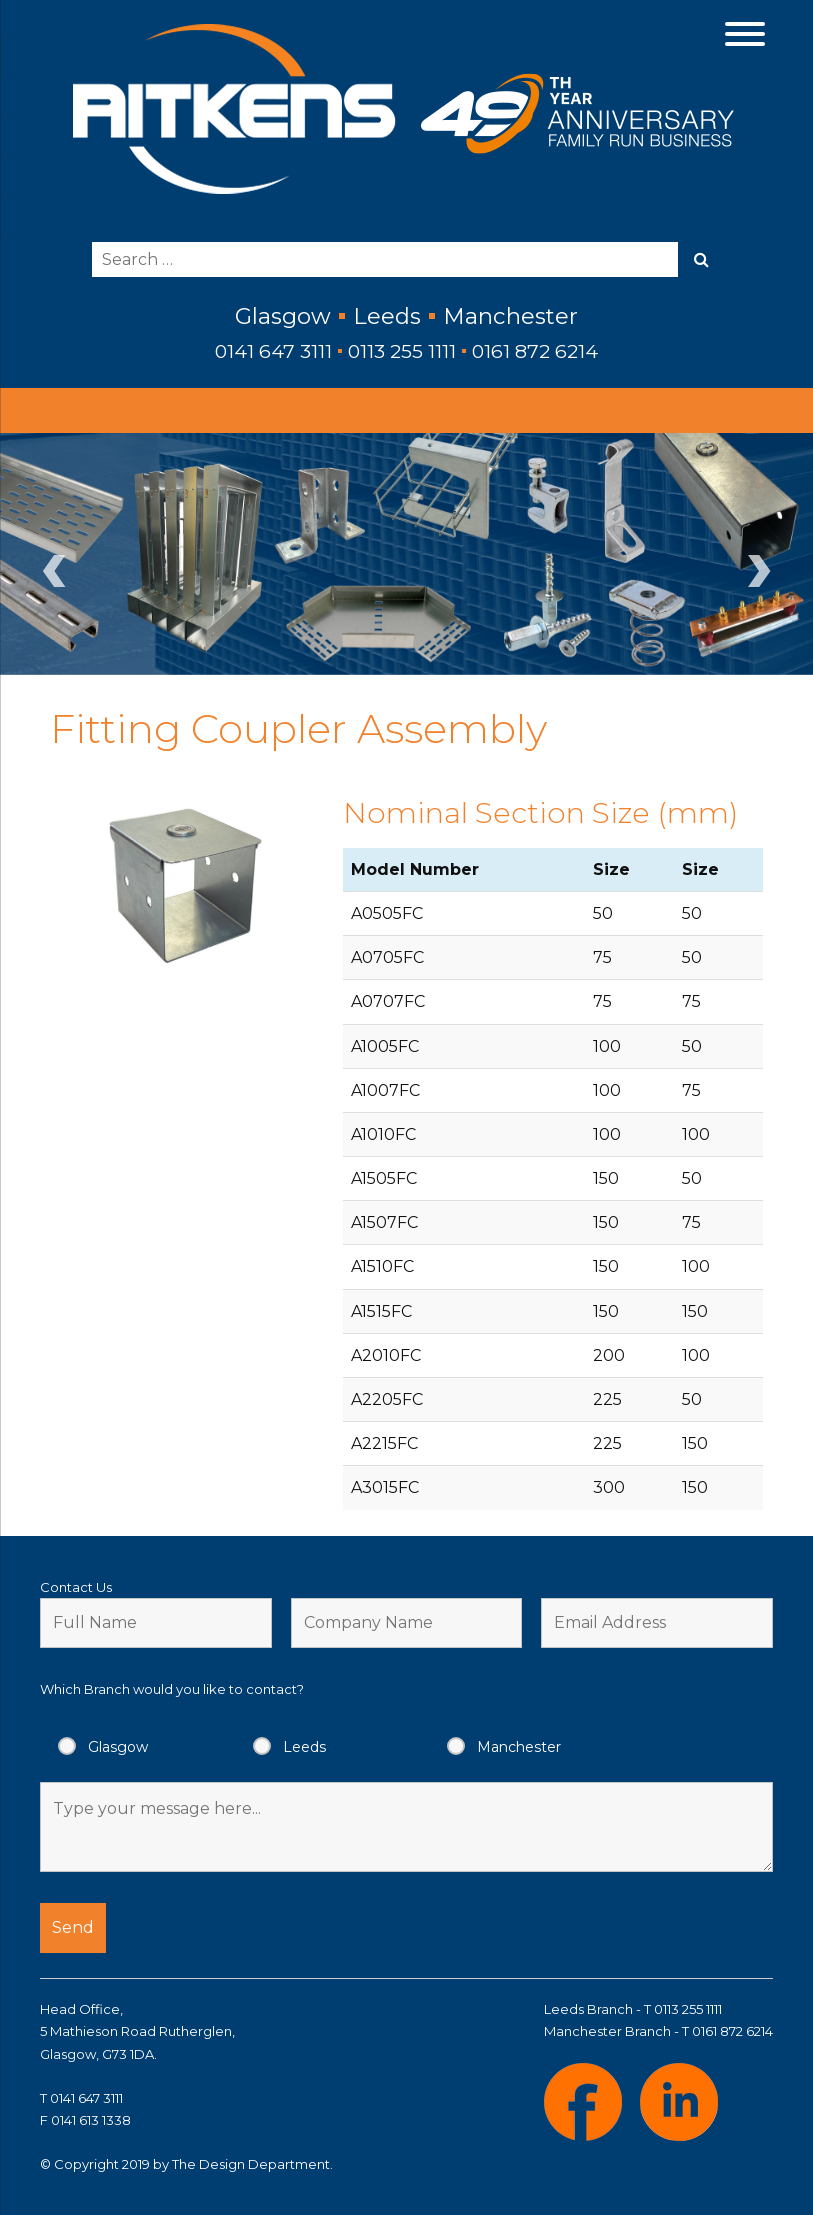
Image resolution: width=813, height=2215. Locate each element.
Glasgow (118, 1747)
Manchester (519, 1747)
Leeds (304, 1747)
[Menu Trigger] (744, 32)
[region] (406, 554)
